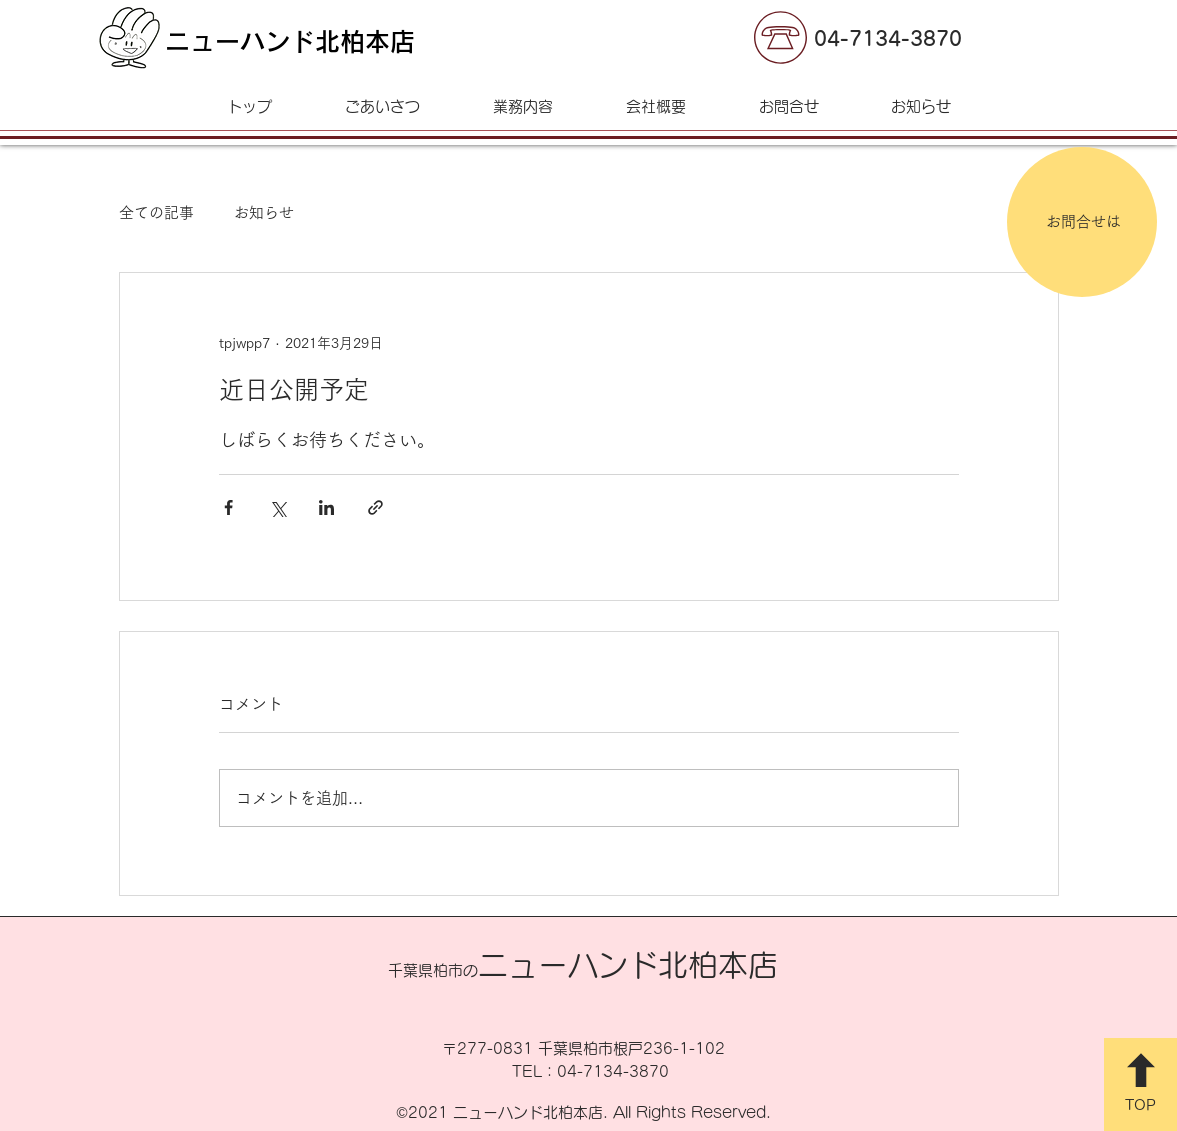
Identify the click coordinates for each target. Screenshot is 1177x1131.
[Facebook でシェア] (228, 507)
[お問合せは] (1082, 222)
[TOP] (1140, 1084)
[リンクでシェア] (375, 507)
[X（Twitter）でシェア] (277, 507)
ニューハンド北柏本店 (290, 41)
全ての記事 (156, 212)
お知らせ (264, 212)
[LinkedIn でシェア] (326, 507)
